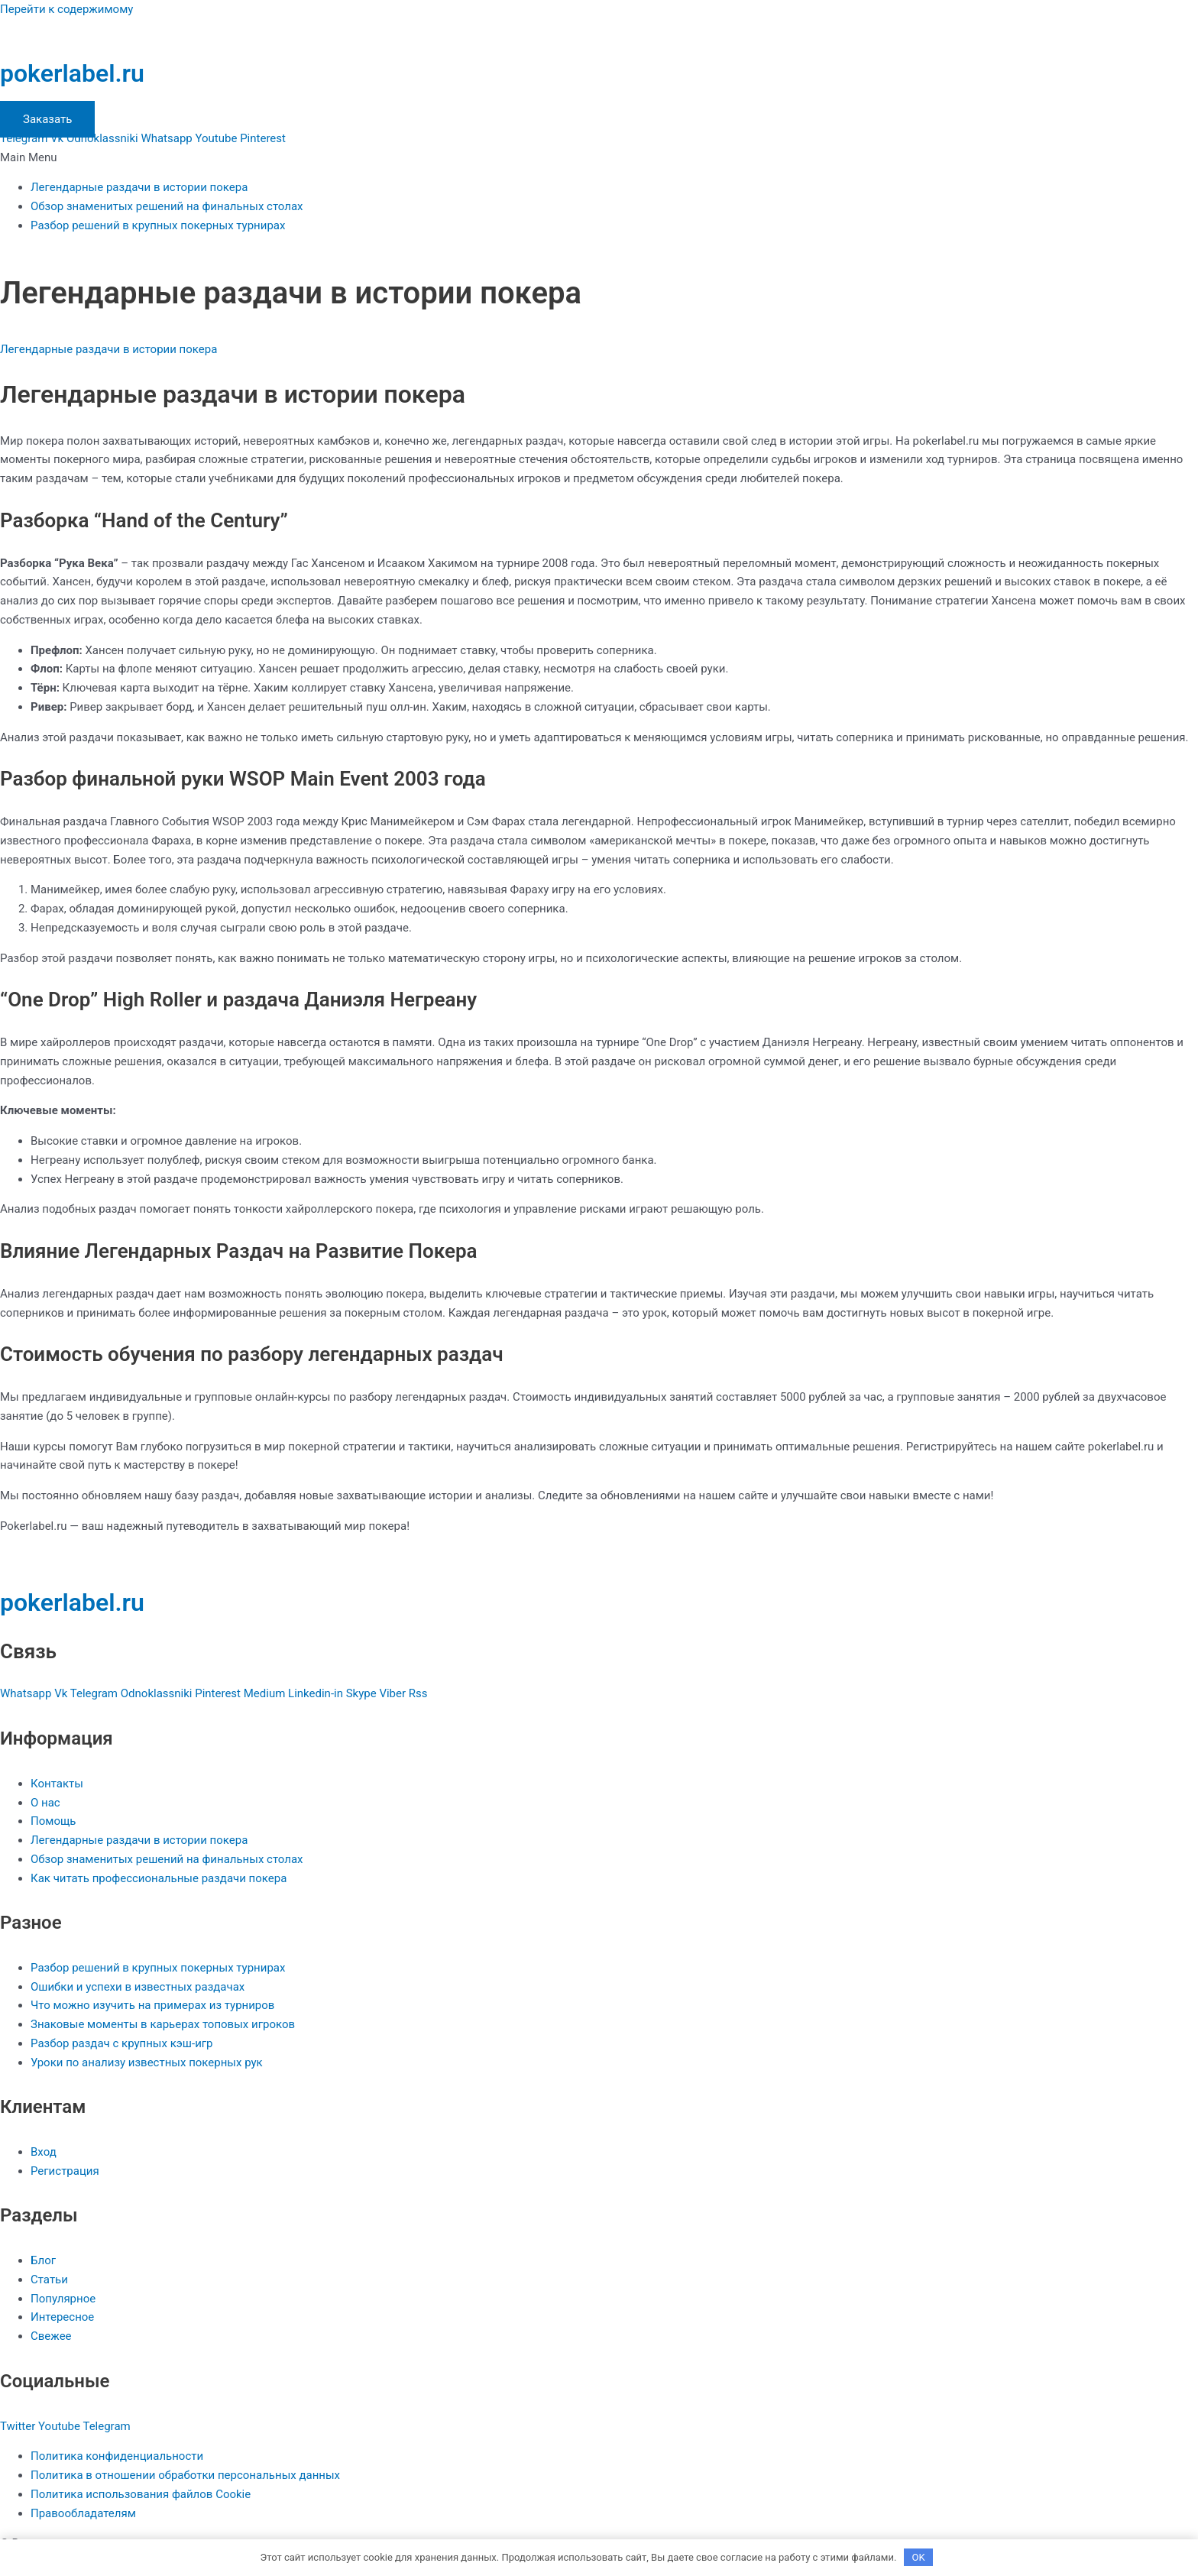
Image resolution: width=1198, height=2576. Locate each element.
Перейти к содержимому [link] (66, 9)
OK (918, 2556)
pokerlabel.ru (72, 73)
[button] (599, 157)
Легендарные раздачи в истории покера (139, 187)
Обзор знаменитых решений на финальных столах (167, 206)
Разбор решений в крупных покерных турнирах (158, 225)
